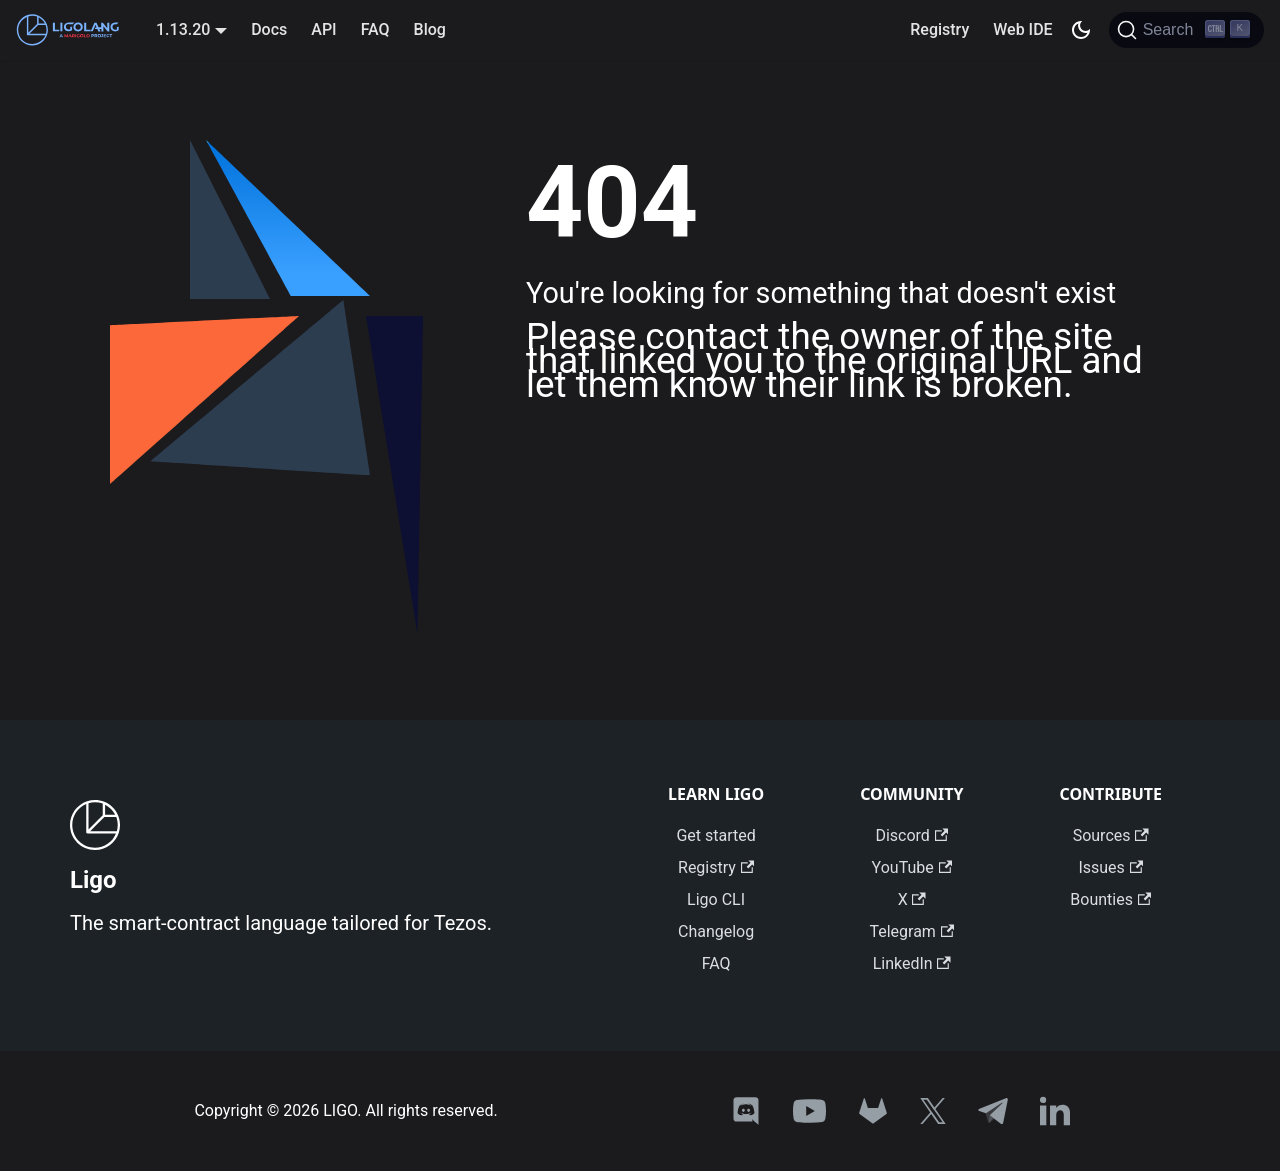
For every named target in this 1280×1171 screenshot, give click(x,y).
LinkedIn (912, 963)
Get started (715, 835)
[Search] (1186, 30)
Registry (939, 29)
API (323, 29)
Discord (911, 835)
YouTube (912, 867)
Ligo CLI (716, 899)
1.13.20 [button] (183, 29)
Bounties (1110, 899)
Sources (1111, 835)
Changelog (716, 931)
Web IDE (1022, 29)
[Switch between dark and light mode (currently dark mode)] (1081, 30)
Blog (430, 29)
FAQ (375, 29)
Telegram (911, 931)
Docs (269, 29)
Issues (1110, 867)
